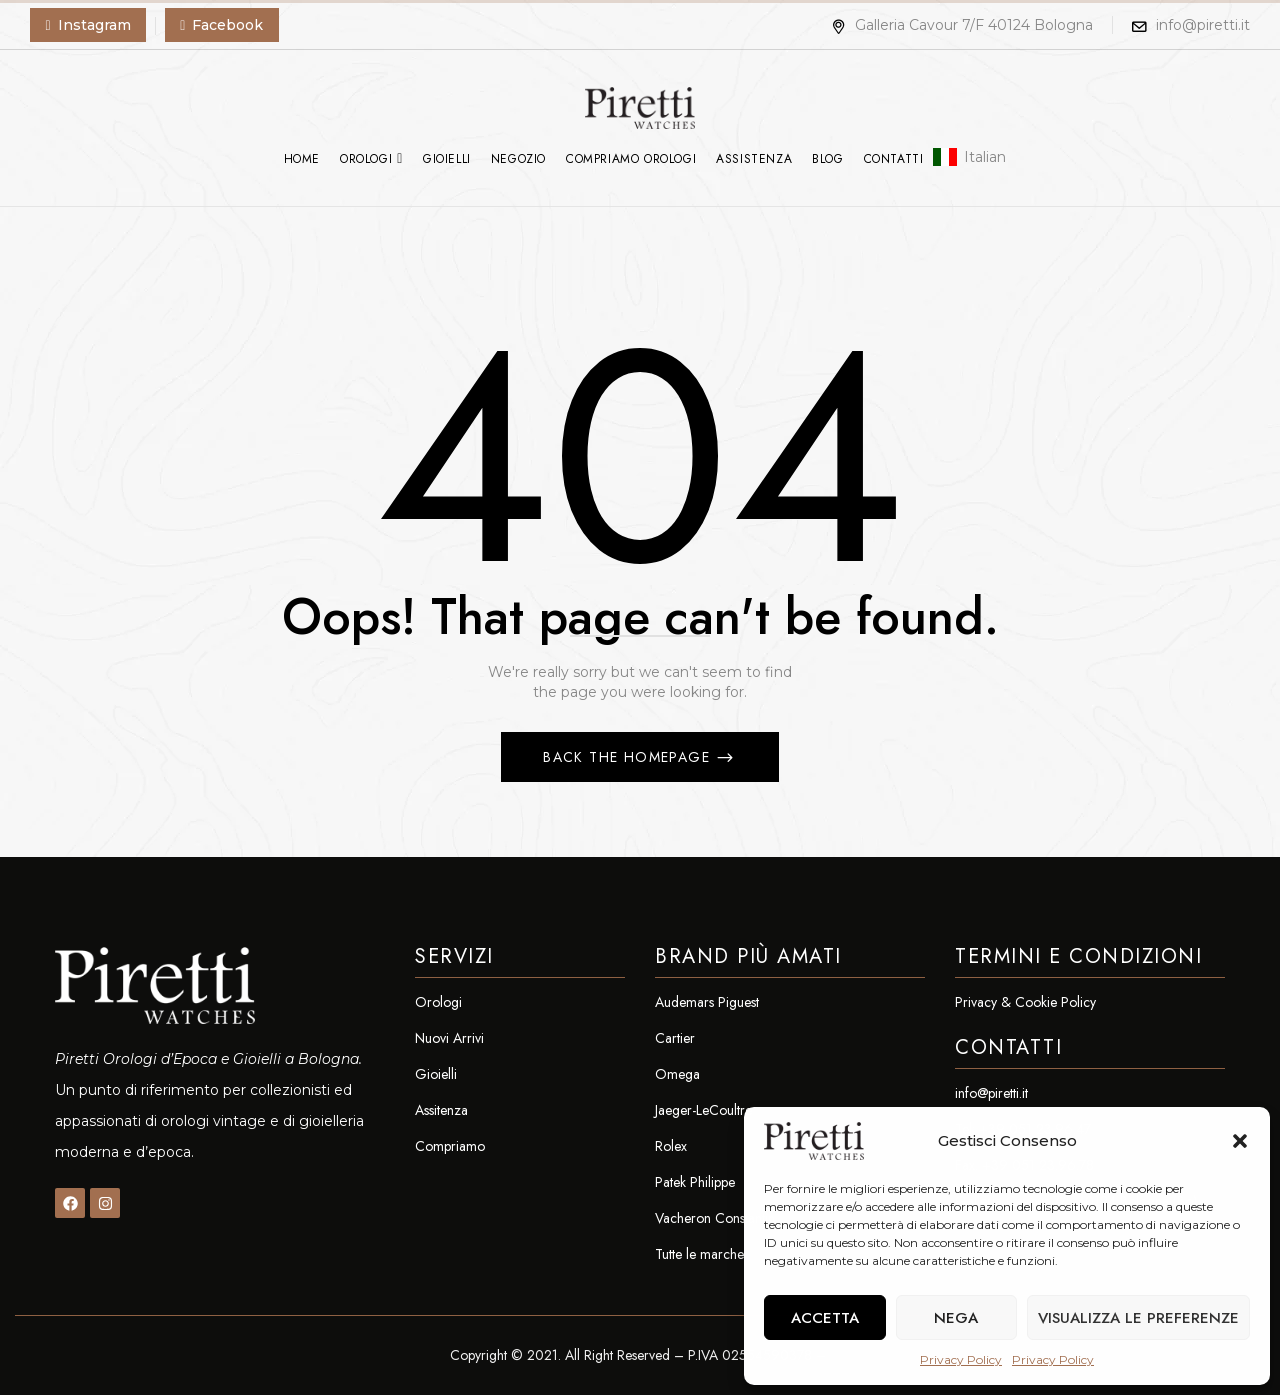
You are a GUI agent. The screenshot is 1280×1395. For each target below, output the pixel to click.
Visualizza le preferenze (1138, 1318)
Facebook (227, 25)
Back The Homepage (629, 757)
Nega (956, 1318)
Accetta (825, 1318)
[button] (1240, 1141)
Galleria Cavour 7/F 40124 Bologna (962, 25)
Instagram (94, 25)
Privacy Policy (961, 1359)
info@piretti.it (1203, 25)
